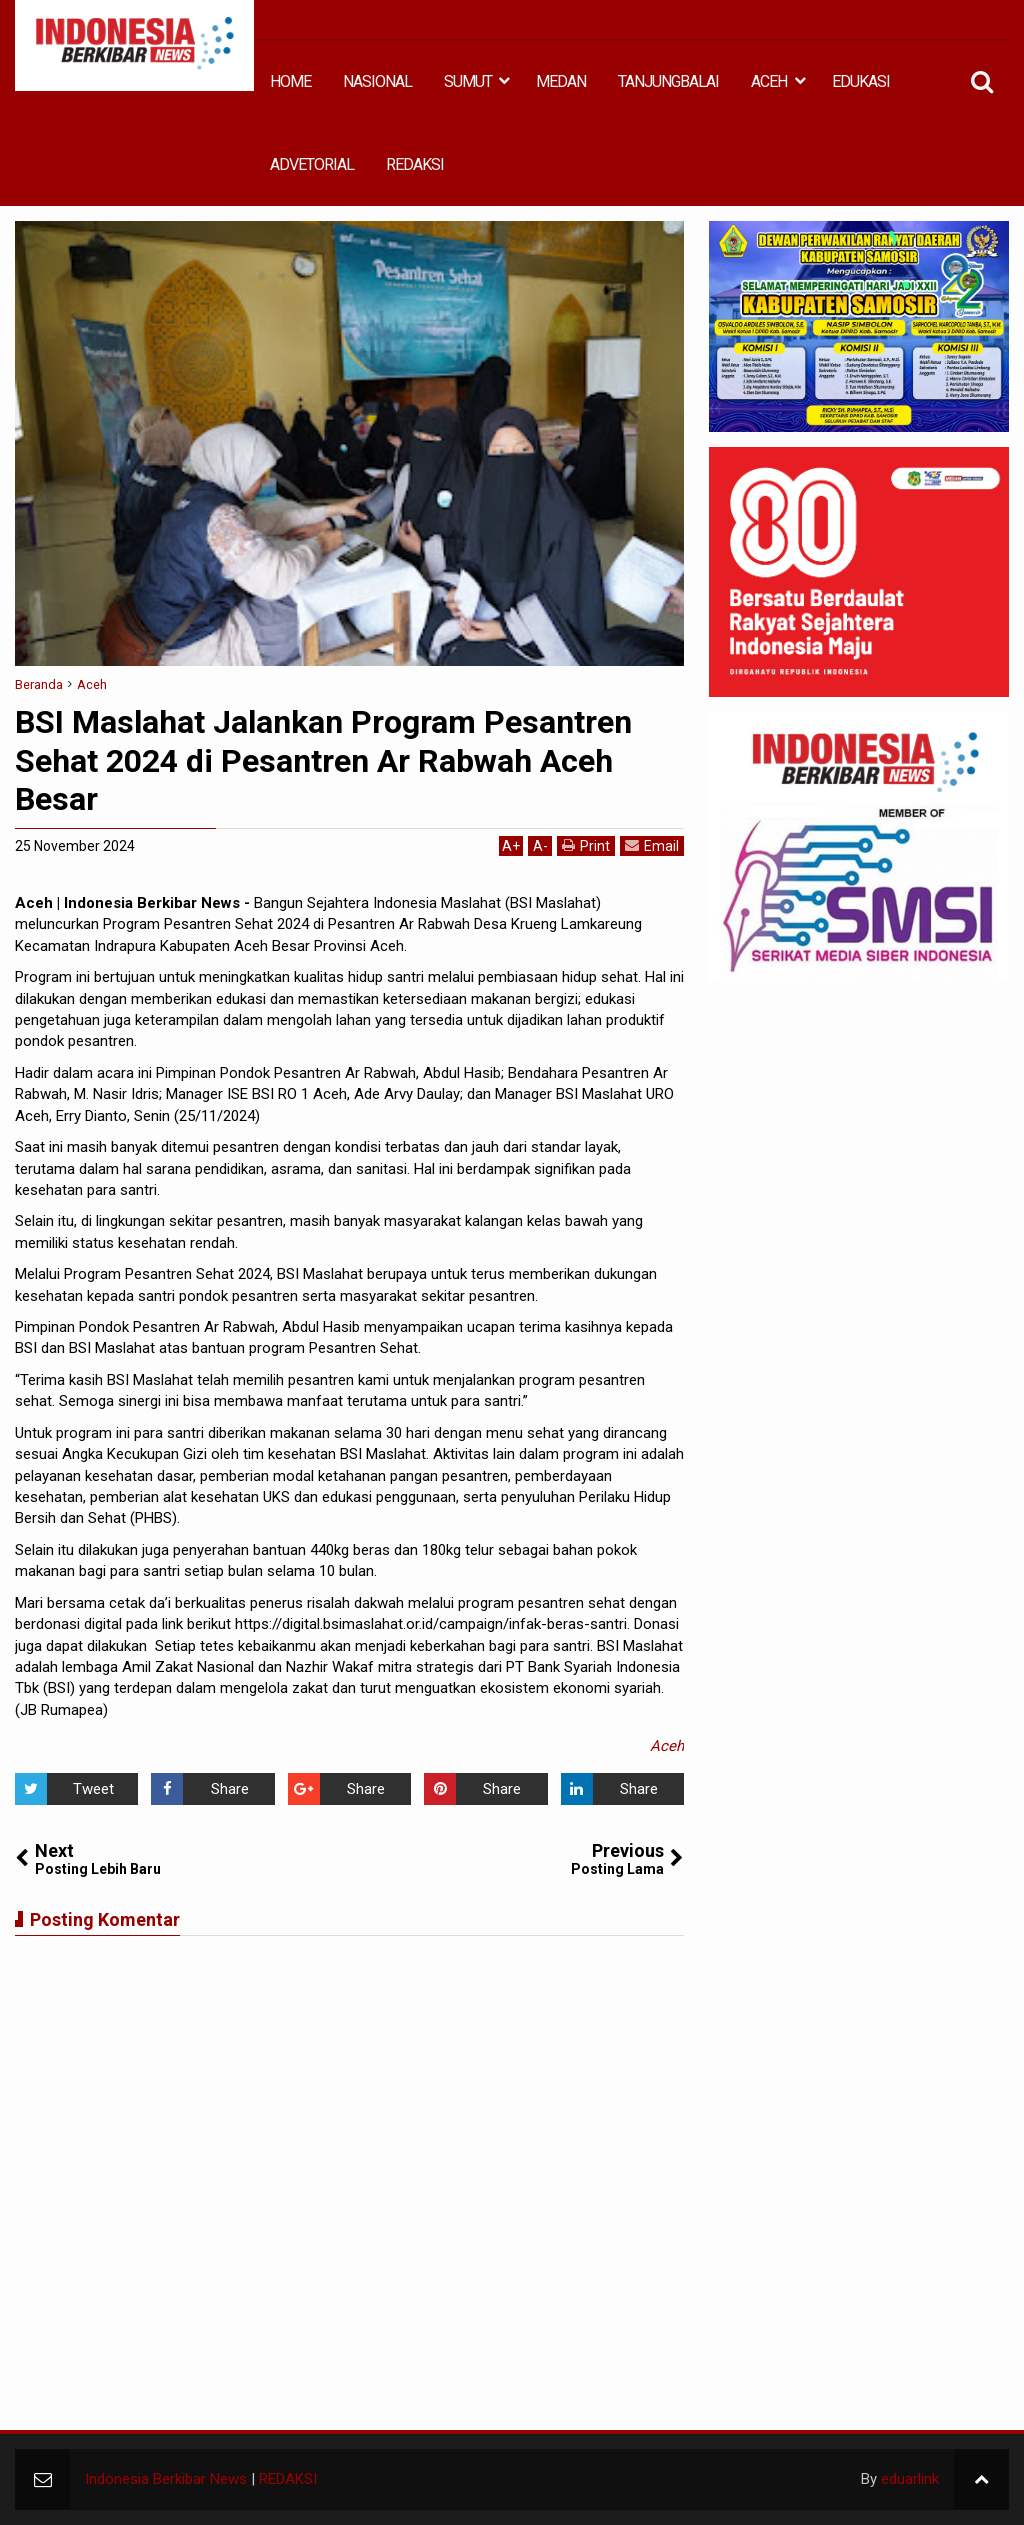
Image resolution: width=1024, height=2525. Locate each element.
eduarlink (910, 2479)
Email (652, 845)
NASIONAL (377, 81)
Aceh (667, 1746)
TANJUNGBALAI (668, 81)
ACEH (769, 81)
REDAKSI (415, 164)
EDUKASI (861, 81)
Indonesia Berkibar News (166, 2479)
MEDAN (561, 81)
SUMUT (468, 81)
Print (586, 845)
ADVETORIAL (312, 164)
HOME (290, 81)
